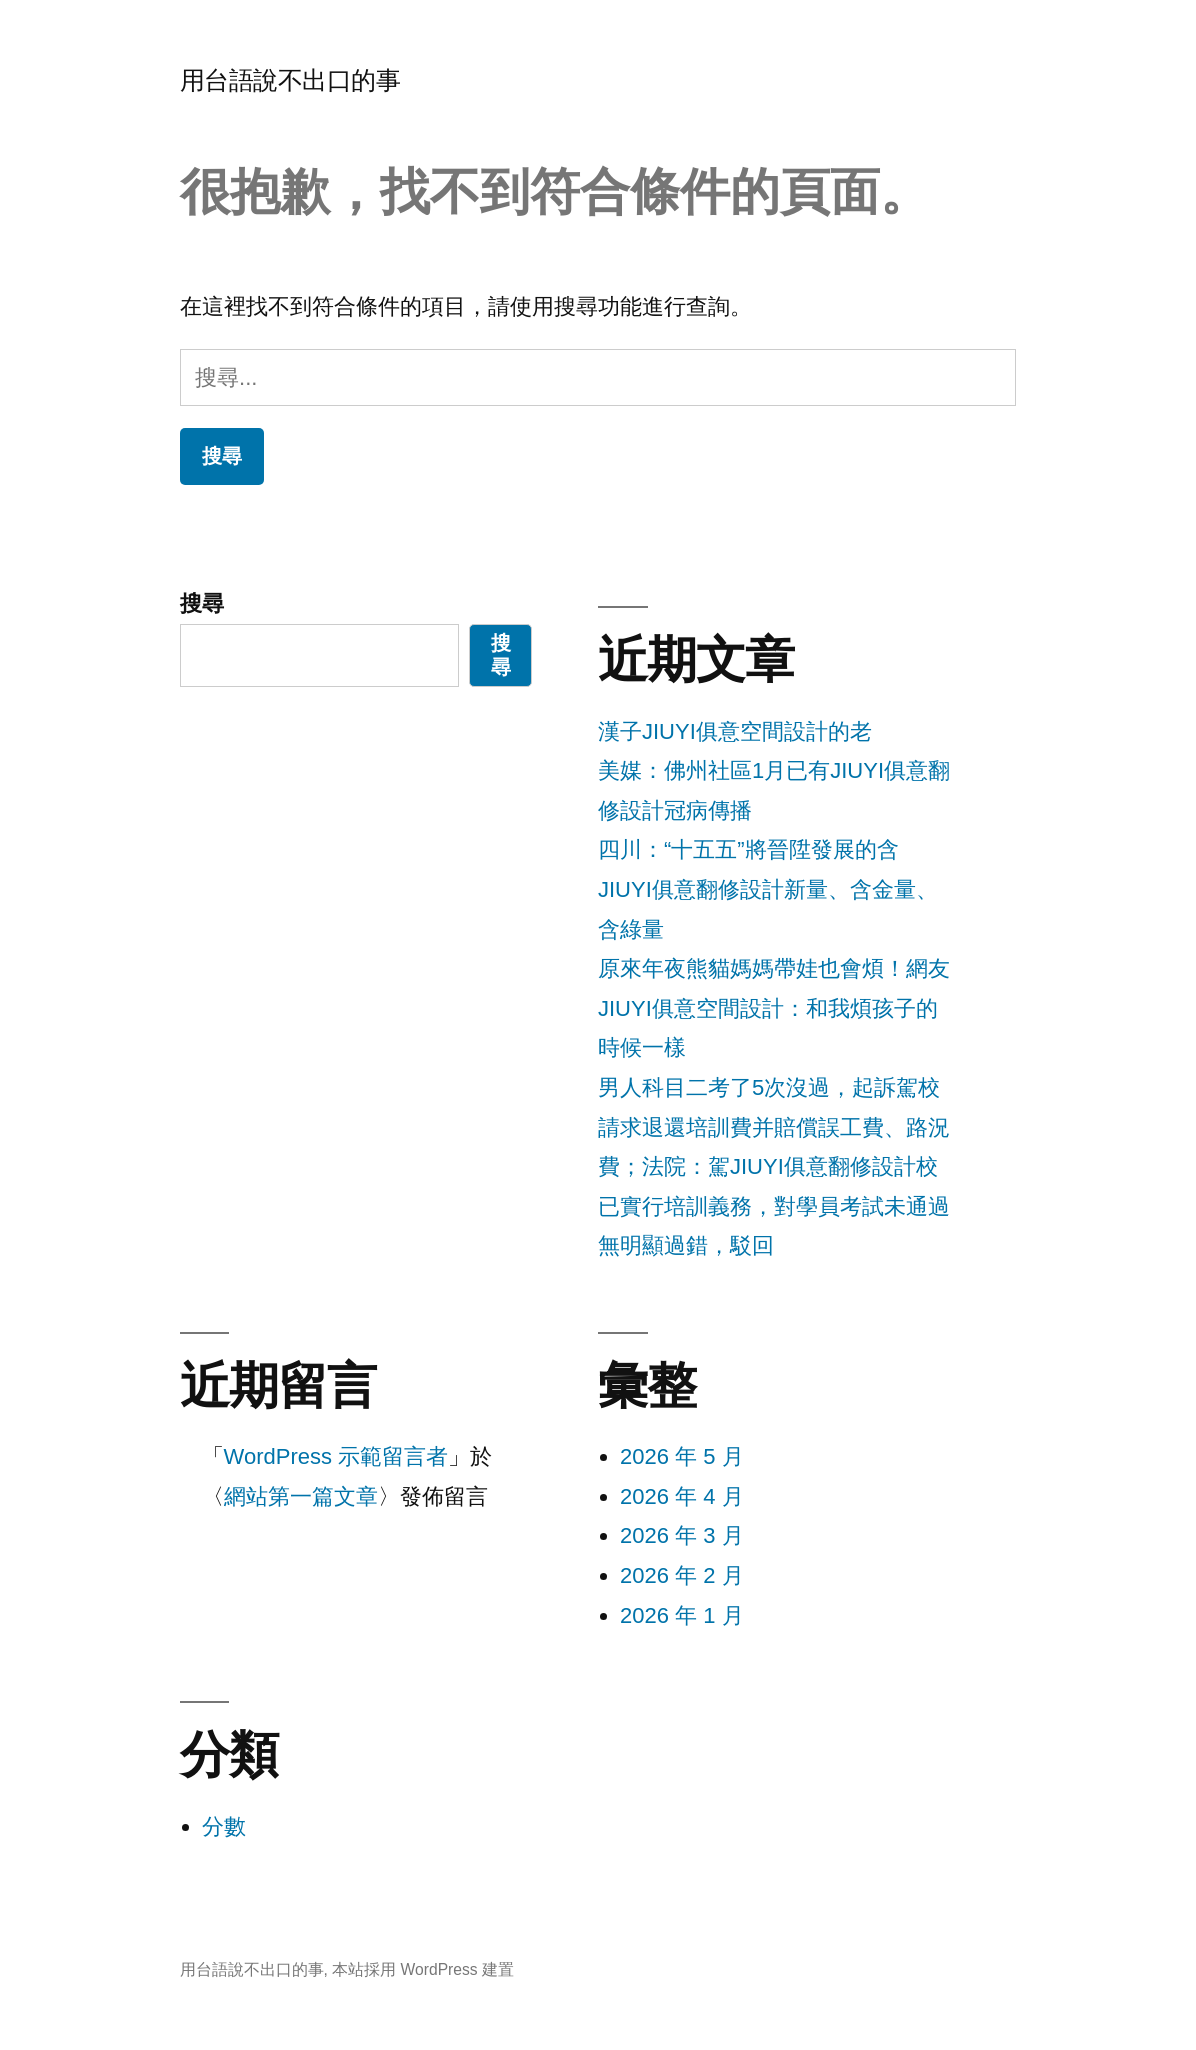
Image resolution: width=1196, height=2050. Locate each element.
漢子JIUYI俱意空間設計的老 (735, 731)
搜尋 (202, 603)
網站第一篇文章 (301, 1496)
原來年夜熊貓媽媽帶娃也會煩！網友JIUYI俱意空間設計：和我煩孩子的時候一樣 (774, 1008)
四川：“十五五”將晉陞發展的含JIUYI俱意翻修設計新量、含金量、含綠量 (768, 889)
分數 (224, 1826)
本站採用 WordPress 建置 (423, 1969)
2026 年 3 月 (682, 1535)
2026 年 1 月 (682, 1615)
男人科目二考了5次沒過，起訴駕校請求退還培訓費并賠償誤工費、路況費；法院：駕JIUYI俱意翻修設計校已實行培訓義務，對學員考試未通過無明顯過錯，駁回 (774, 1166)
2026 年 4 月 (682, 1496)
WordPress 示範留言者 (336, 1456)
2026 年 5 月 (682, 1456)
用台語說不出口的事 (290, 80)
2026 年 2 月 (682, 1575)
